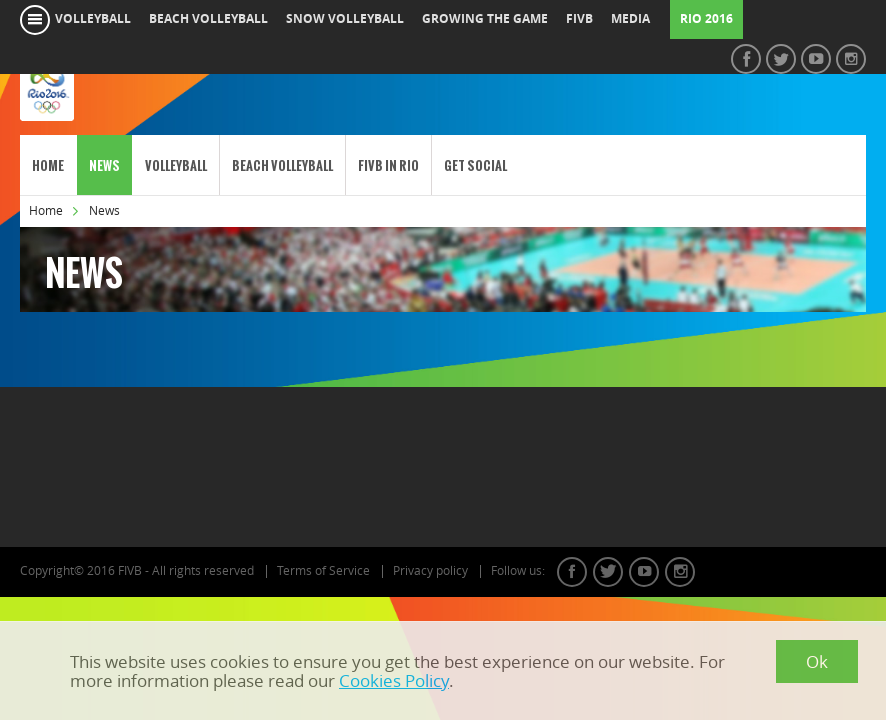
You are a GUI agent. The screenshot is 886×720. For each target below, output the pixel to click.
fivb (579, 19)
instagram (680, 572)
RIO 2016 (706, 19)
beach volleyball (208, 19)
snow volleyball (345, 19)
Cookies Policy (394, 680)
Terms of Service (323, 571)
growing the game (485, 19)
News (104, 165)
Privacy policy (430, 571)
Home (48, 165)
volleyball (93, 19)
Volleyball (176, 165)
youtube (644, 572)
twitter (608, 572)
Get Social (475, 165)
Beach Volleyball (282, 165)
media (630, 19)
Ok (817, 661)
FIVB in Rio (388, 165)
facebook (572, 572)
